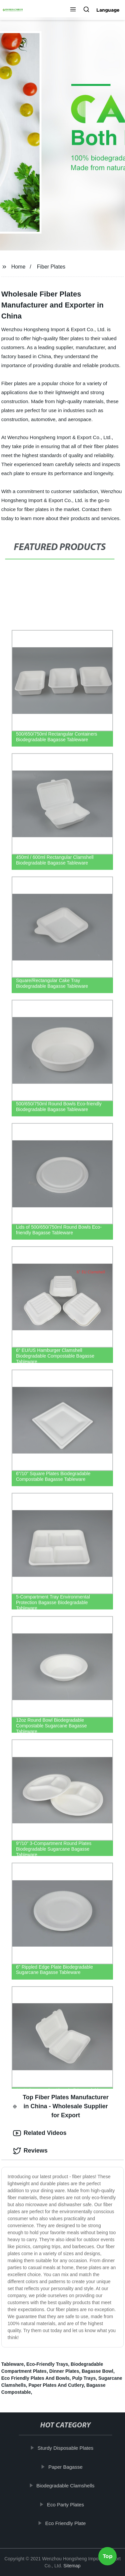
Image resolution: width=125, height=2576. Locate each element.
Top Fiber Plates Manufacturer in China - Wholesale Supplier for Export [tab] (61, 2106)
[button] (73, 10)
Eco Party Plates (68, 2504)
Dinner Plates (64, 2371)
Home (18, 267)
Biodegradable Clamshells (68, 2485)
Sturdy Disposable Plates (68, 2448)
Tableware (12, 2364)
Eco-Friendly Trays (47, 2364)
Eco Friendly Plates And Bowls (35, 2378)
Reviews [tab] (30, 2151)
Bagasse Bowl (97, 2371)
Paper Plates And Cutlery (56, 2385)
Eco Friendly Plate (68, 2523)
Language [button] (108, 10)
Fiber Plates (51, 267)
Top (108, 2558)
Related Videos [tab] (40, 2133)
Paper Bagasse (68, 2467)
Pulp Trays (84, 2378)
